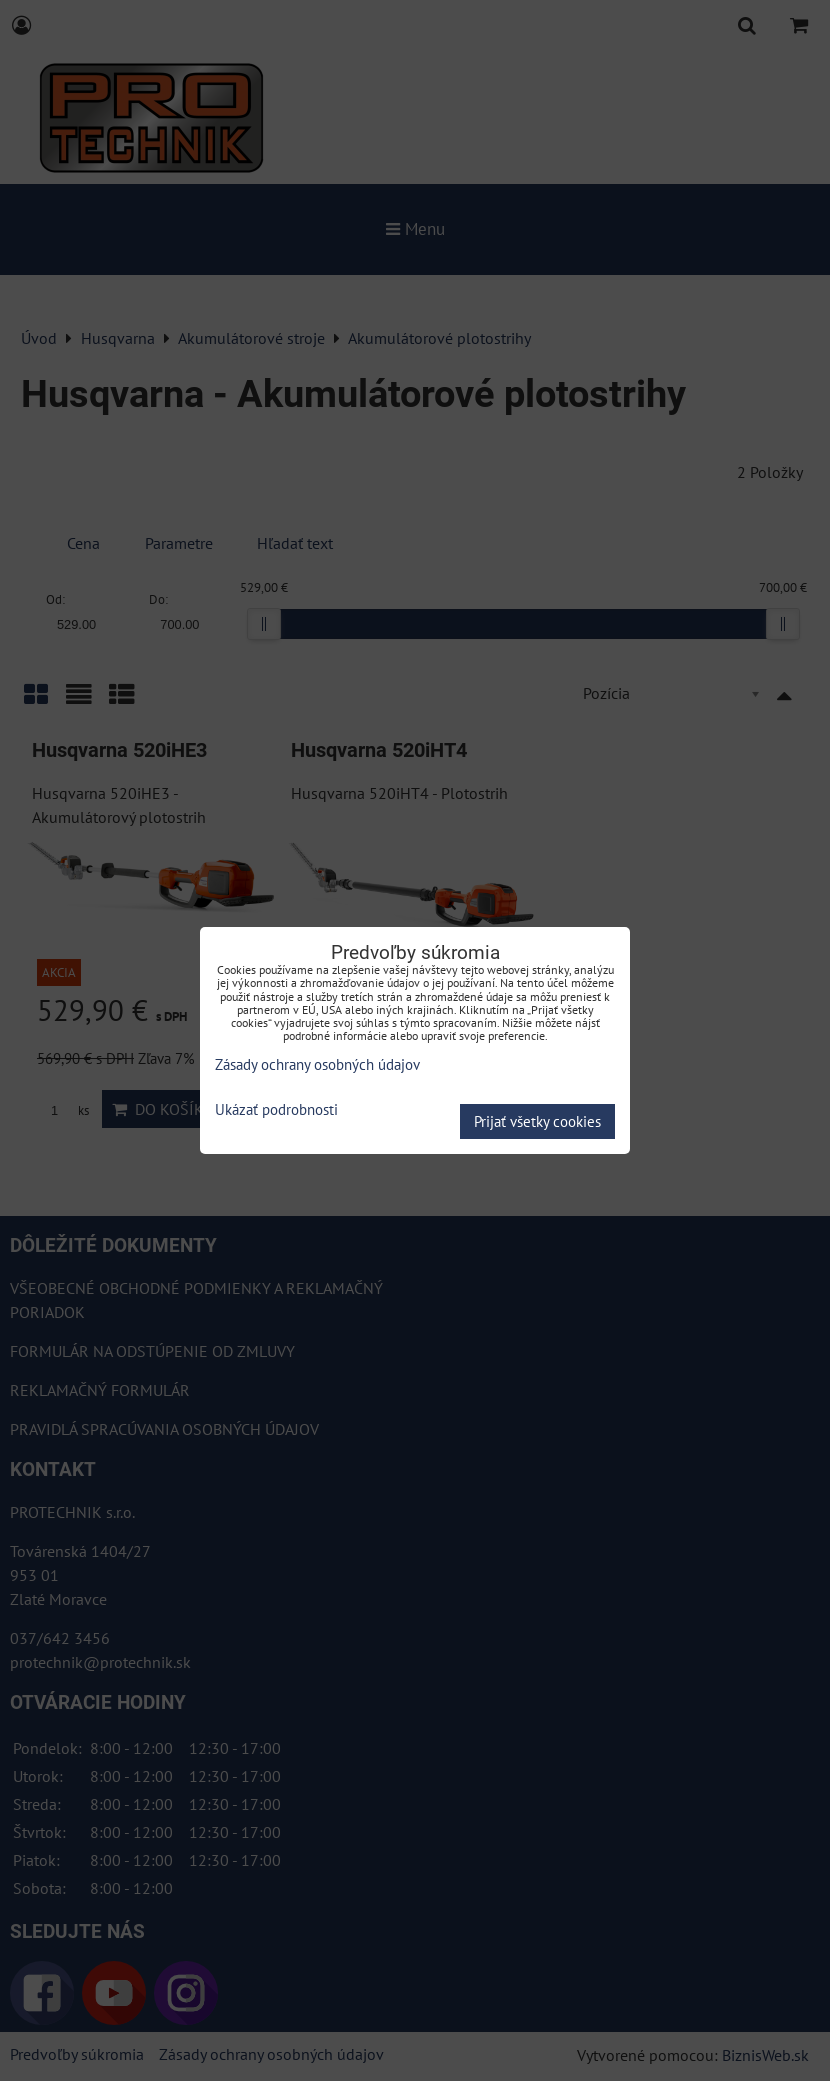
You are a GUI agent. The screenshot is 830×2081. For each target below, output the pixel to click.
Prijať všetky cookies (537, 1121)
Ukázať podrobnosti (276, 1110)
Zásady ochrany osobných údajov (317, 1064)
